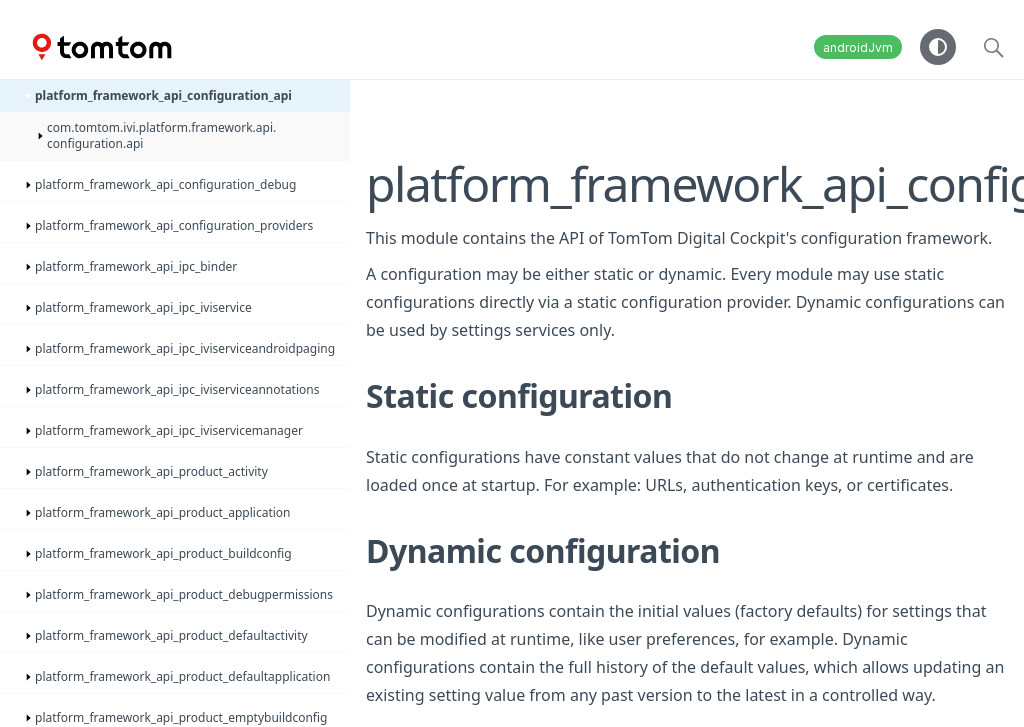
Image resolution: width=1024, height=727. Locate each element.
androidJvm (858, 47)
